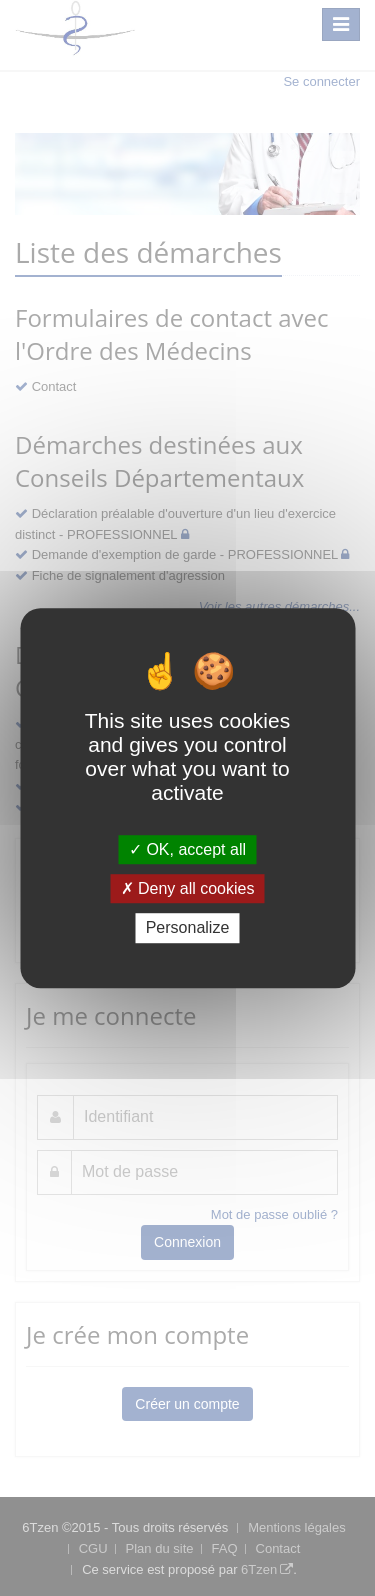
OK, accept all (187, 849)
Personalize (188, 928)
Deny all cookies (188, 888)
